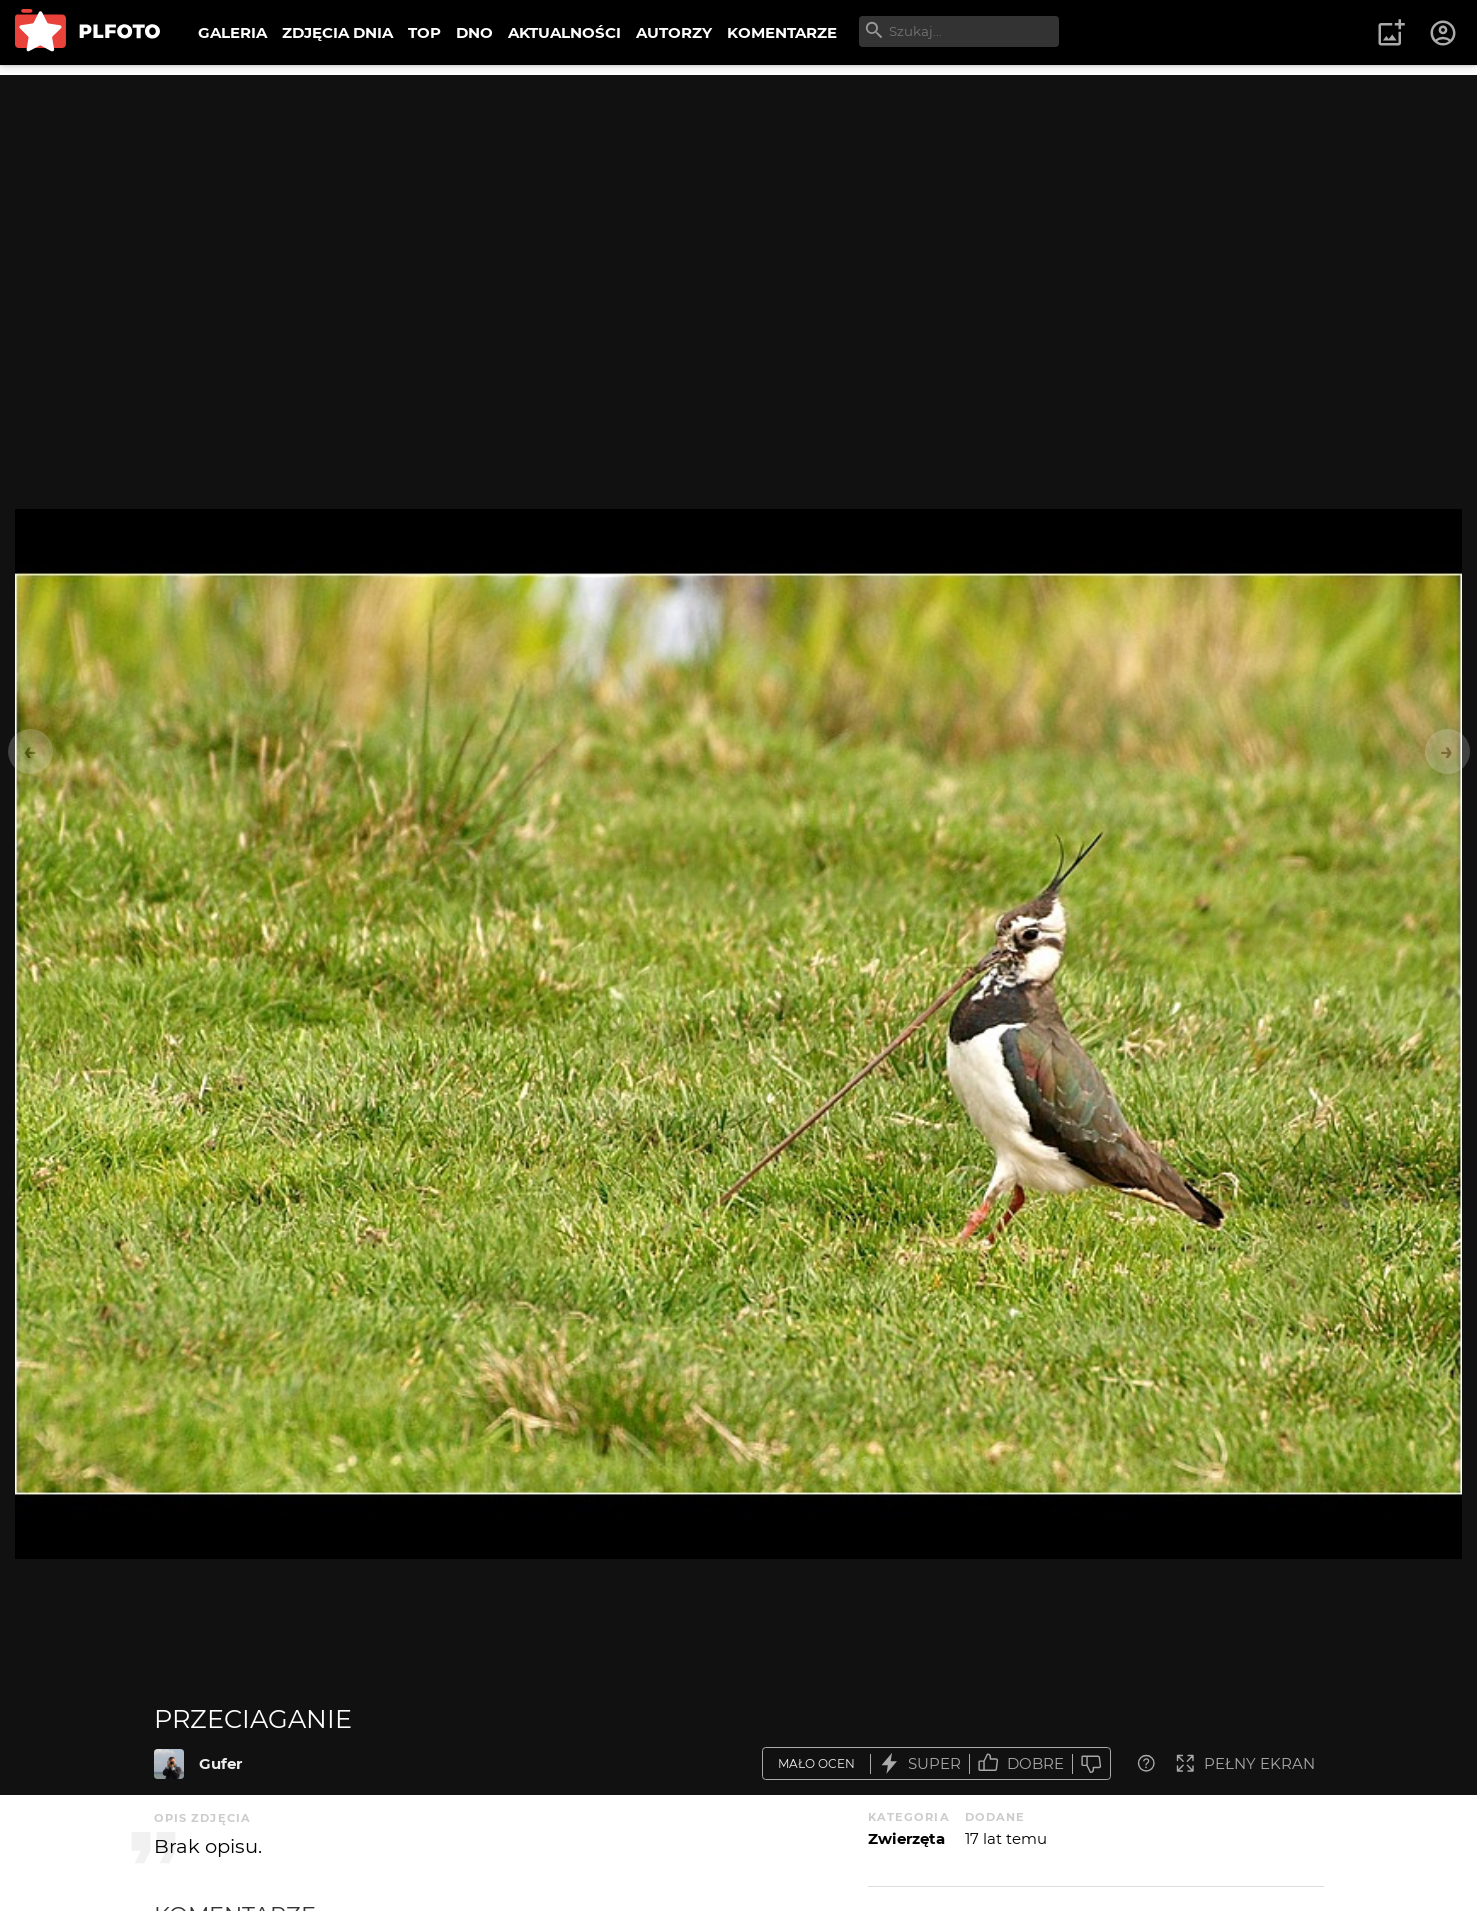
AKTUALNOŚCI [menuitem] (564, 32)
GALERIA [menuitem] (232, 32)
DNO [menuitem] (474, 32)
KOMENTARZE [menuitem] (782, 32)
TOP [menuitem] (424, 32)
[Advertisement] (739, 215)
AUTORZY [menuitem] (674, 32)
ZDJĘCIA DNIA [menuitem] (337, 32)
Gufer (220, 1763)
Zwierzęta (906, 1838)
